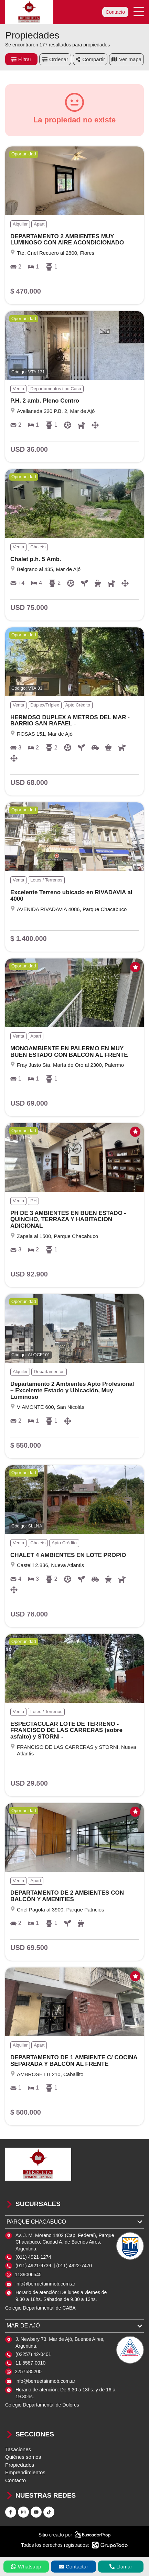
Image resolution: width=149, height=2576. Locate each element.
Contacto (115, 12)
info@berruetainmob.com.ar (45, 2284)
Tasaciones (18, 2449)
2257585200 (28, 2371)
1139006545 (28, 2274)
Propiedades (19, 2465)
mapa (126, 59)
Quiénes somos (23, 2457)
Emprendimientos (25, 2472)
